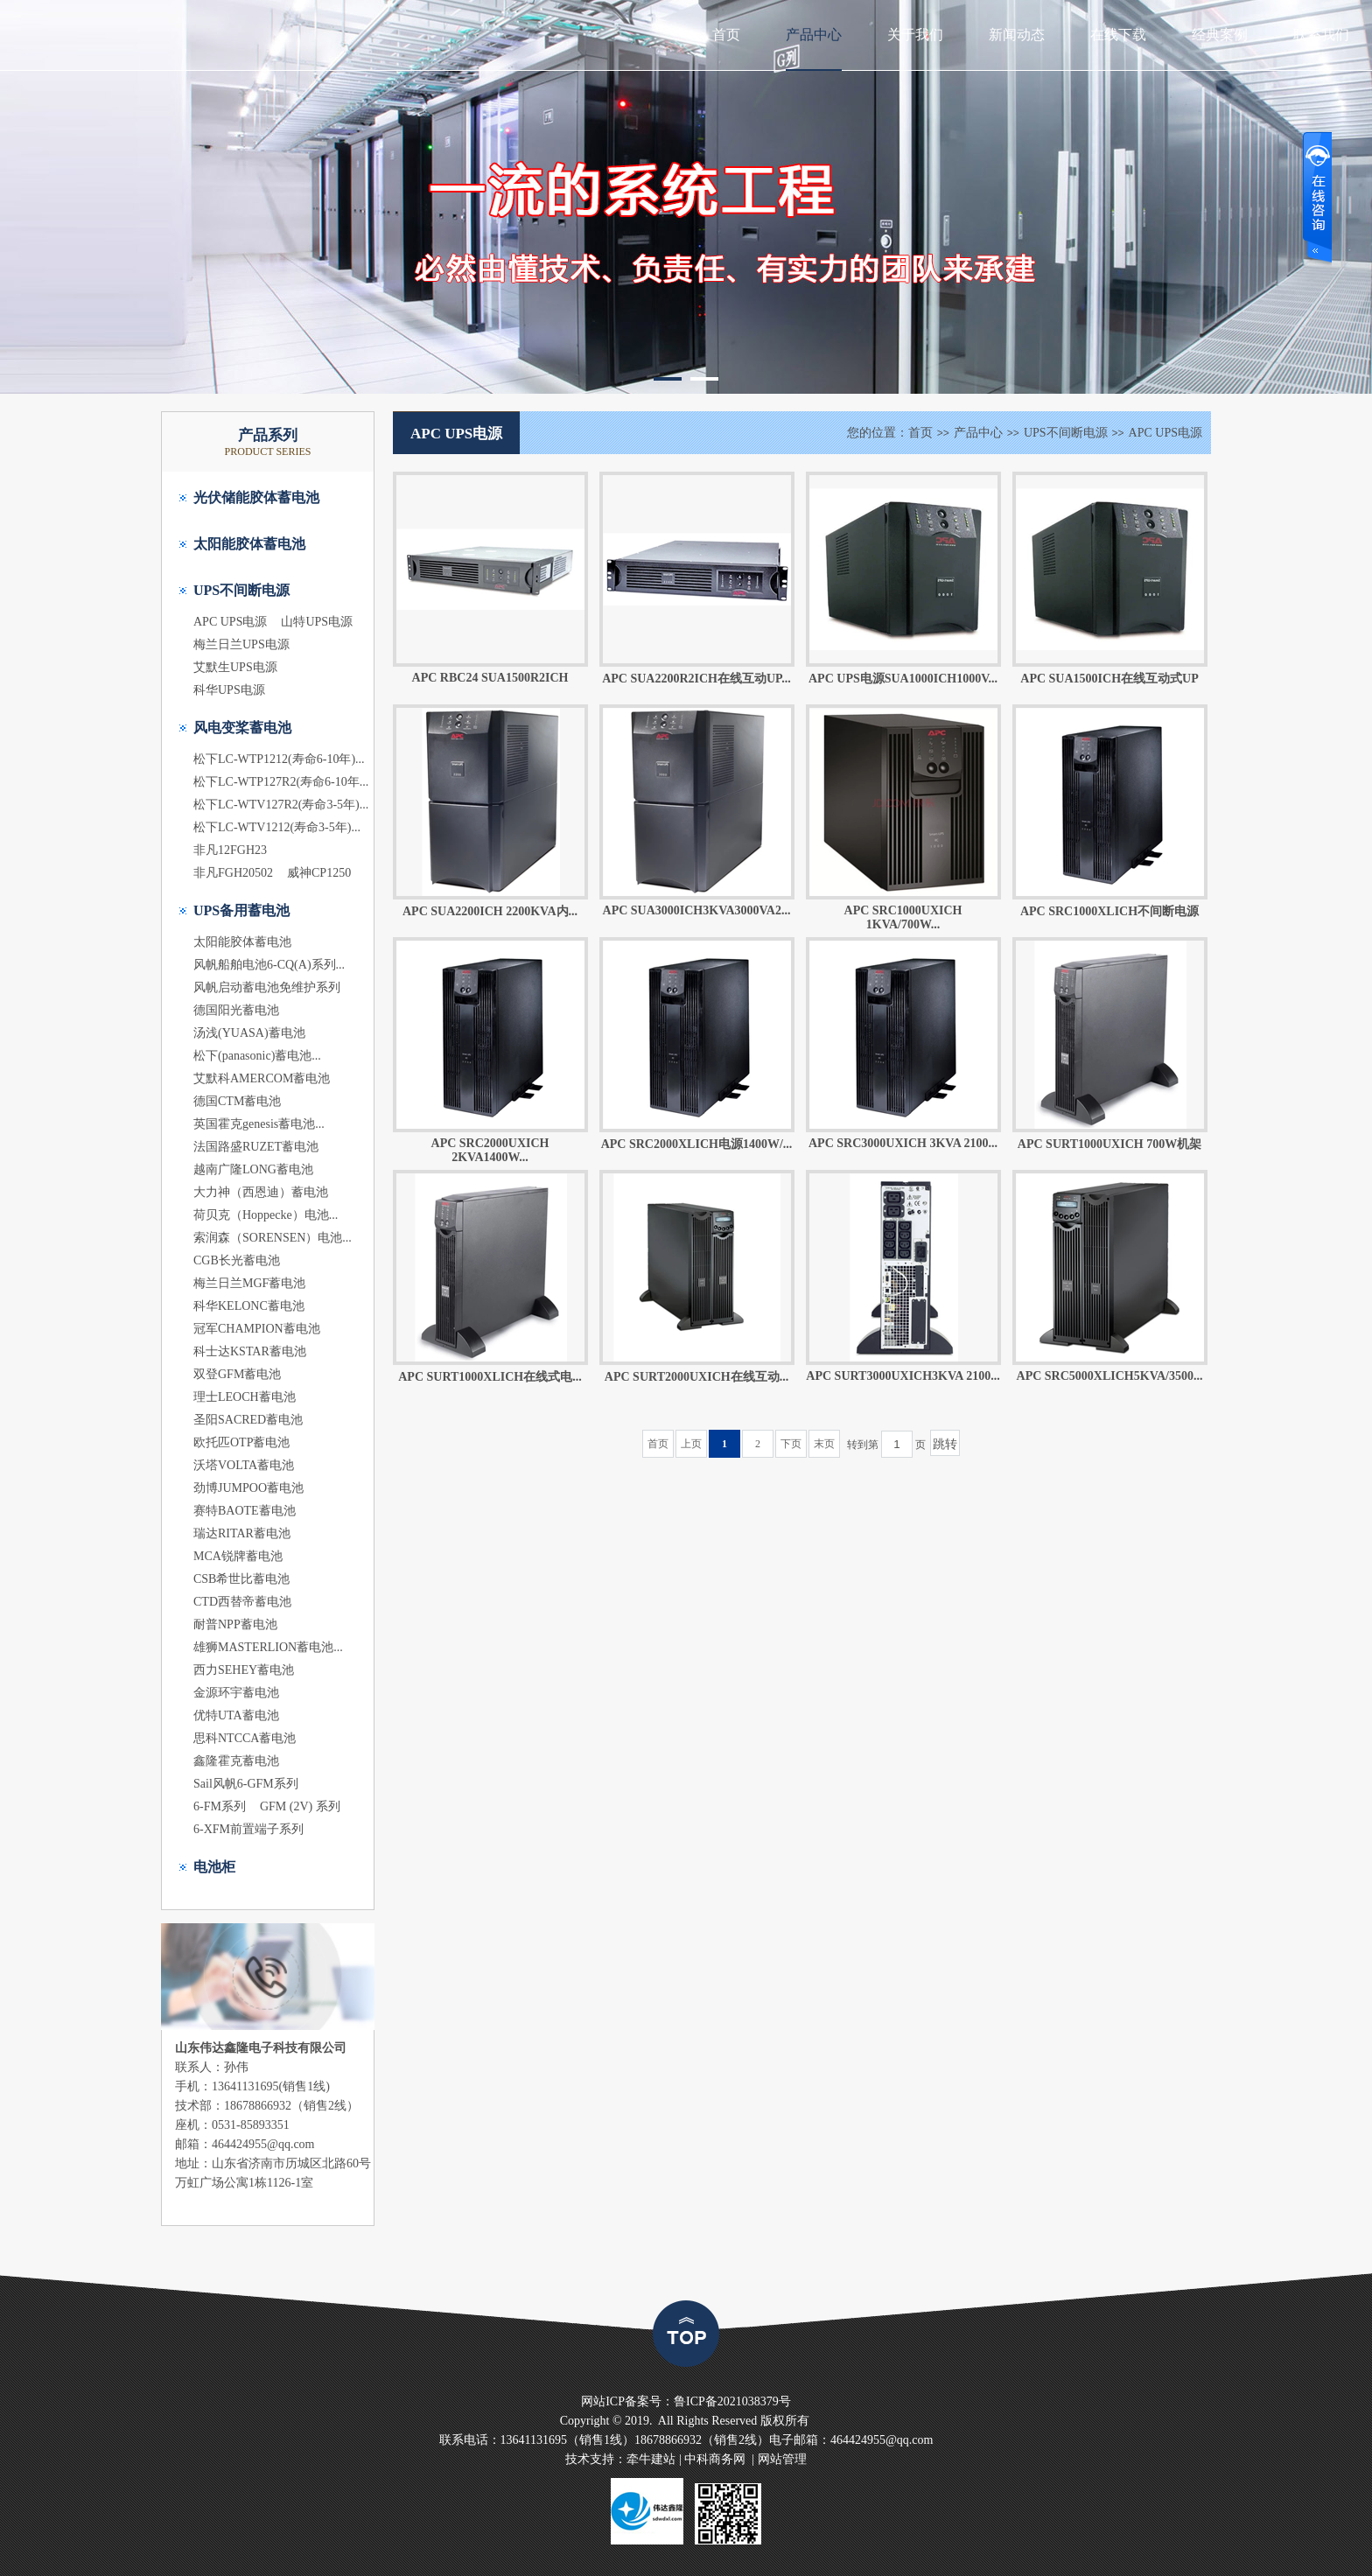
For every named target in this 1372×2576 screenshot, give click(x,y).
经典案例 (1220, 34)
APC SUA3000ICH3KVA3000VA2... (697, 910)
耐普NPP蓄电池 (235, 1624)
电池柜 (214, 1866)
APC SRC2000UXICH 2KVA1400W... (490, 1150)
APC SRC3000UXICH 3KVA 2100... (903, 1143)
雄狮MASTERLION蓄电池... (268, 1647)
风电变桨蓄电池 (242, 727)
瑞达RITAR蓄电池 (241, 1533)
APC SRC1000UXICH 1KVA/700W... (903, 917)
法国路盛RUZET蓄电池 (255, 1146)
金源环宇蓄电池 (236, 1692)
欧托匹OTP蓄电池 (241, 1442)
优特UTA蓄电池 (236, 1715)
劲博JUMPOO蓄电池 (248, 1487)
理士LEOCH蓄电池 (244, 1397)
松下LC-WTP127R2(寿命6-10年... (280, 781)
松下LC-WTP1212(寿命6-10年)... (279, 759)
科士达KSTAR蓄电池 (249, 1351)
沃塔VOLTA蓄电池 (243, 1465)
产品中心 (814, 34)
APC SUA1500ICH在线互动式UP (1109, 678)
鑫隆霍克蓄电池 (236, 1761)
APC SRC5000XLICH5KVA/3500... (1110, 1375)
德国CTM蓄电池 (237, 1101)
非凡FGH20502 (233, 872)
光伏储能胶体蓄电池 (256, 497)
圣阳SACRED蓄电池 (248, 1419)
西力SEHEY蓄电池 (243, 1669)
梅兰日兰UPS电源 (241, 644)
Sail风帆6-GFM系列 (245, 1783)
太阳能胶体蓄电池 (249, 543)
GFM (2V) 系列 (300, 1806)
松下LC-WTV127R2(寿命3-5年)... (280, 804)
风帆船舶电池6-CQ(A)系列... (269, 964)
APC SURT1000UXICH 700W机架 (1109, 1144)
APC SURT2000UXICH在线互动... (696, 1376)
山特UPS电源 (317, 621)
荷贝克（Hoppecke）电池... (265, 1215)
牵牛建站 (651, 2459)
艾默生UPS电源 (235, 667)
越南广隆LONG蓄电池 (253, 1169)
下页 (791, 1444)
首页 (726, 34)
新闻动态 (1017, 34)
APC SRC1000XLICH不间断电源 (1109, 911)
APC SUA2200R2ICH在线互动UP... (696, 678)
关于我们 (915, 34)
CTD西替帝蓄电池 (242, 1601)
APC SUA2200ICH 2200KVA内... (490, 911)
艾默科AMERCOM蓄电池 (261, 1078)
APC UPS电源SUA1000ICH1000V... (903, 678)
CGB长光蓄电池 (236, 1260)
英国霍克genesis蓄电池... (259, 1123)
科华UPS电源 (229, 689)
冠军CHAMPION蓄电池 (256, 1328)
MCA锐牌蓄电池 (238, 1556)
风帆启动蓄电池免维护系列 (266, 987)
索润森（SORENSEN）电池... (272, 1237)
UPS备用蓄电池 (241, 910)
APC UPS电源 (230, 621)
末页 (824, 1444)
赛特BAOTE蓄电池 (244, 1510)
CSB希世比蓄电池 (241, 1579)
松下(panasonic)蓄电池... (257, 1055)
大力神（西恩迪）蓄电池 (260, 1192)
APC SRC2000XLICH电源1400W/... (697, 1144)
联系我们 (1321, 34)
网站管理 (782, 2459)
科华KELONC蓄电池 (248, 1305)
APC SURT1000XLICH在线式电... (490, 1376)
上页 (691, 1444)
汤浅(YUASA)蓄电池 (249, 1033)
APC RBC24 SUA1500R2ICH (490, 677)
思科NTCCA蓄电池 (244, 1738)
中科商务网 (715, 2459)
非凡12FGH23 (230, 850)
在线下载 (1118, 34)
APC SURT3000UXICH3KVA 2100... (902, 1375)
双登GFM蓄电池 (237, 1374)
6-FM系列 (219, 1806)
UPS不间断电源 (241, 590)
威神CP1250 (319, 872)
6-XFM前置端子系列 (248, 1829)
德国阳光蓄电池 (236, 1010)
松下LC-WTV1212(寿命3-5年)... (276, 827)
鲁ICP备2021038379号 (732, 2401)
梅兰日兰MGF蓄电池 (249, 1283)
